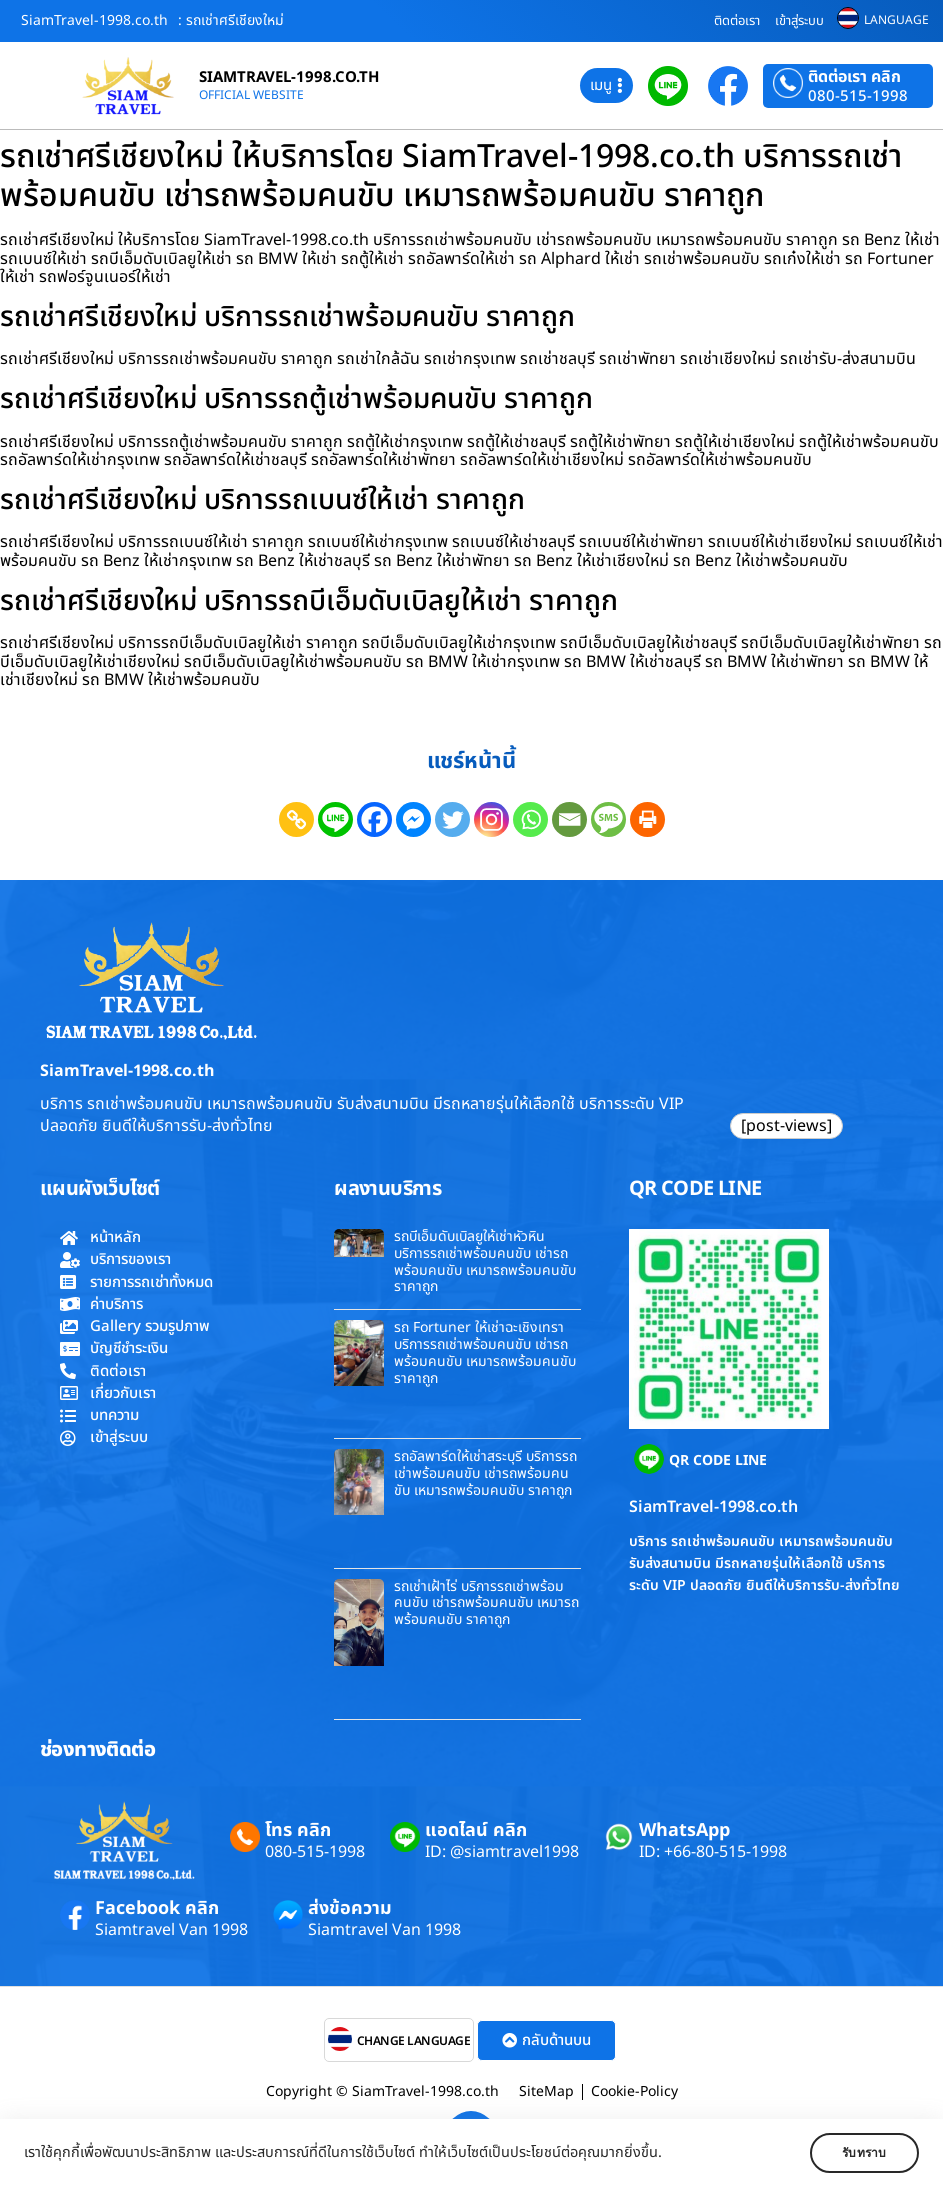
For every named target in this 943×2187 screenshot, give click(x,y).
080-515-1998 (858, 96)
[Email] (569, 819)
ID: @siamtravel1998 (502, 1852)
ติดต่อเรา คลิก (854, 77)
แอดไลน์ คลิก (476, 1830)
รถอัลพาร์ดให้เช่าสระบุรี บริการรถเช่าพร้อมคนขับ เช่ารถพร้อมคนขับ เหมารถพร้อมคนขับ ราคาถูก (485, 1473)
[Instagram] (491, 819)
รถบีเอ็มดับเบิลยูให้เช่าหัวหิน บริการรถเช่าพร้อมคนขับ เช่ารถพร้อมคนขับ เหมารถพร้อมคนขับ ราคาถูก (485, 1261)
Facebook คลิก (157, 1908)
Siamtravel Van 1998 (171, 1930)
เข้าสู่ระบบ (799, 21)
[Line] (335, 819)
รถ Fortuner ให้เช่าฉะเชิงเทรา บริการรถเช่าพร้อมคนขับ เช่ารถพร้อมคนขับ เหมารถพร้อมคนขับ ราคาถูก (485, 1352)
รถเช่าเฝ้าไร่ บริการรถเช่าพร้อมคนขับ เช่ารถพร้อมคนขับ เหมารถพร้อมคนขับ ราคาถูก (486, 1603)
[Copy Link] (296, 819)
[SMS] (608, 819)
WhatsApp (684, 1830)
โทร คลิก (298, 1830)
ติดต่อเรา (737, 21)
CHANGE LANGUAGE (414, 2041)
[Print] (647, 819)
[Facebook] (374, 819)
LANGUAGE (896, 20)
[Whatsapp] (530, 819)
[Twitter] (452, 819)
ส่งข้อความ (350, 1908)
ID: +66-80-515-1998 (713, 1852)
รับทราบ (860, 2153)
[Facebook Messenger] (413, 819)
